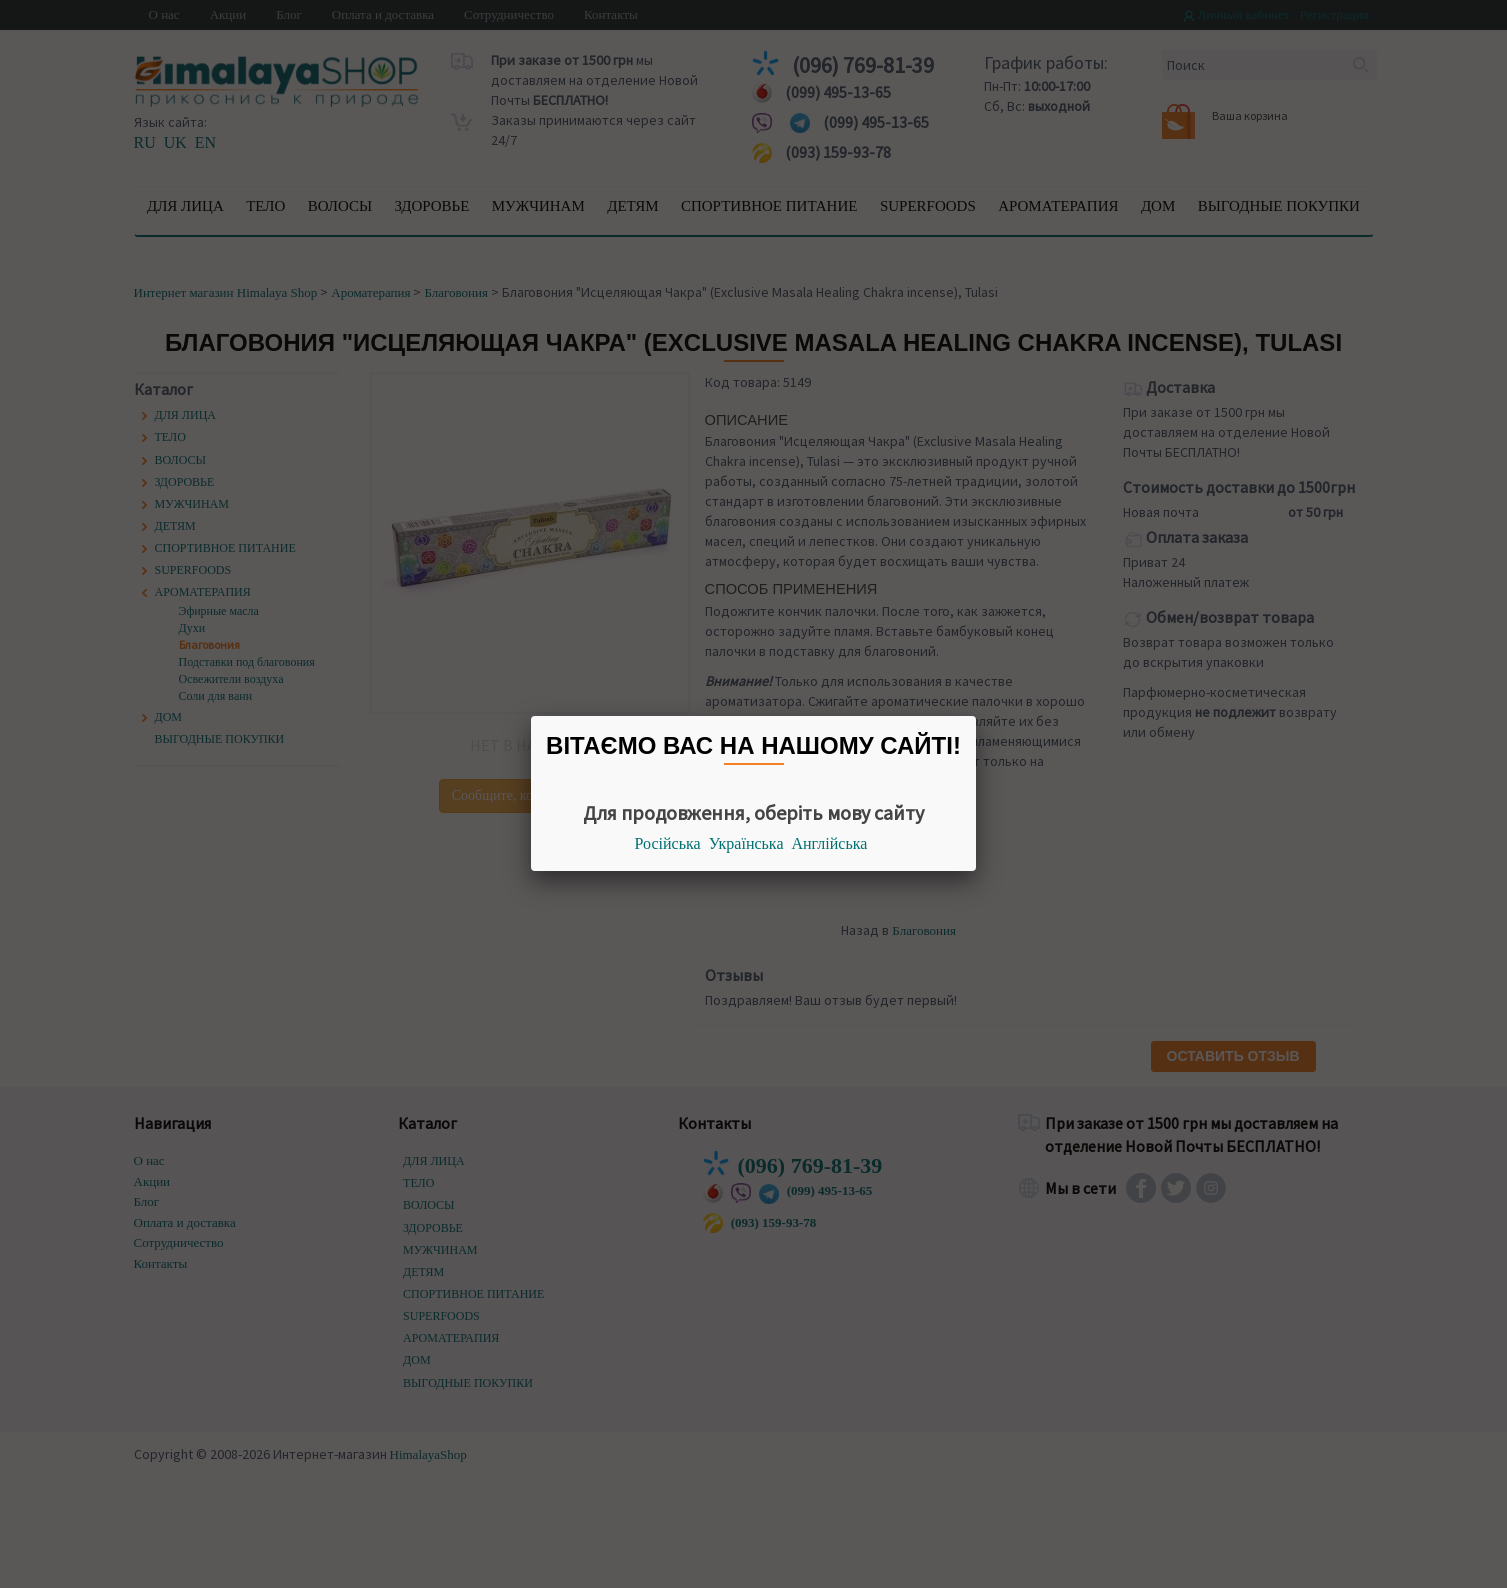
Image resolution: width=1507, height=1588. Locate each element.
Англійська (830, 843)
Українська (746, 843)
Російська (668, 843)
